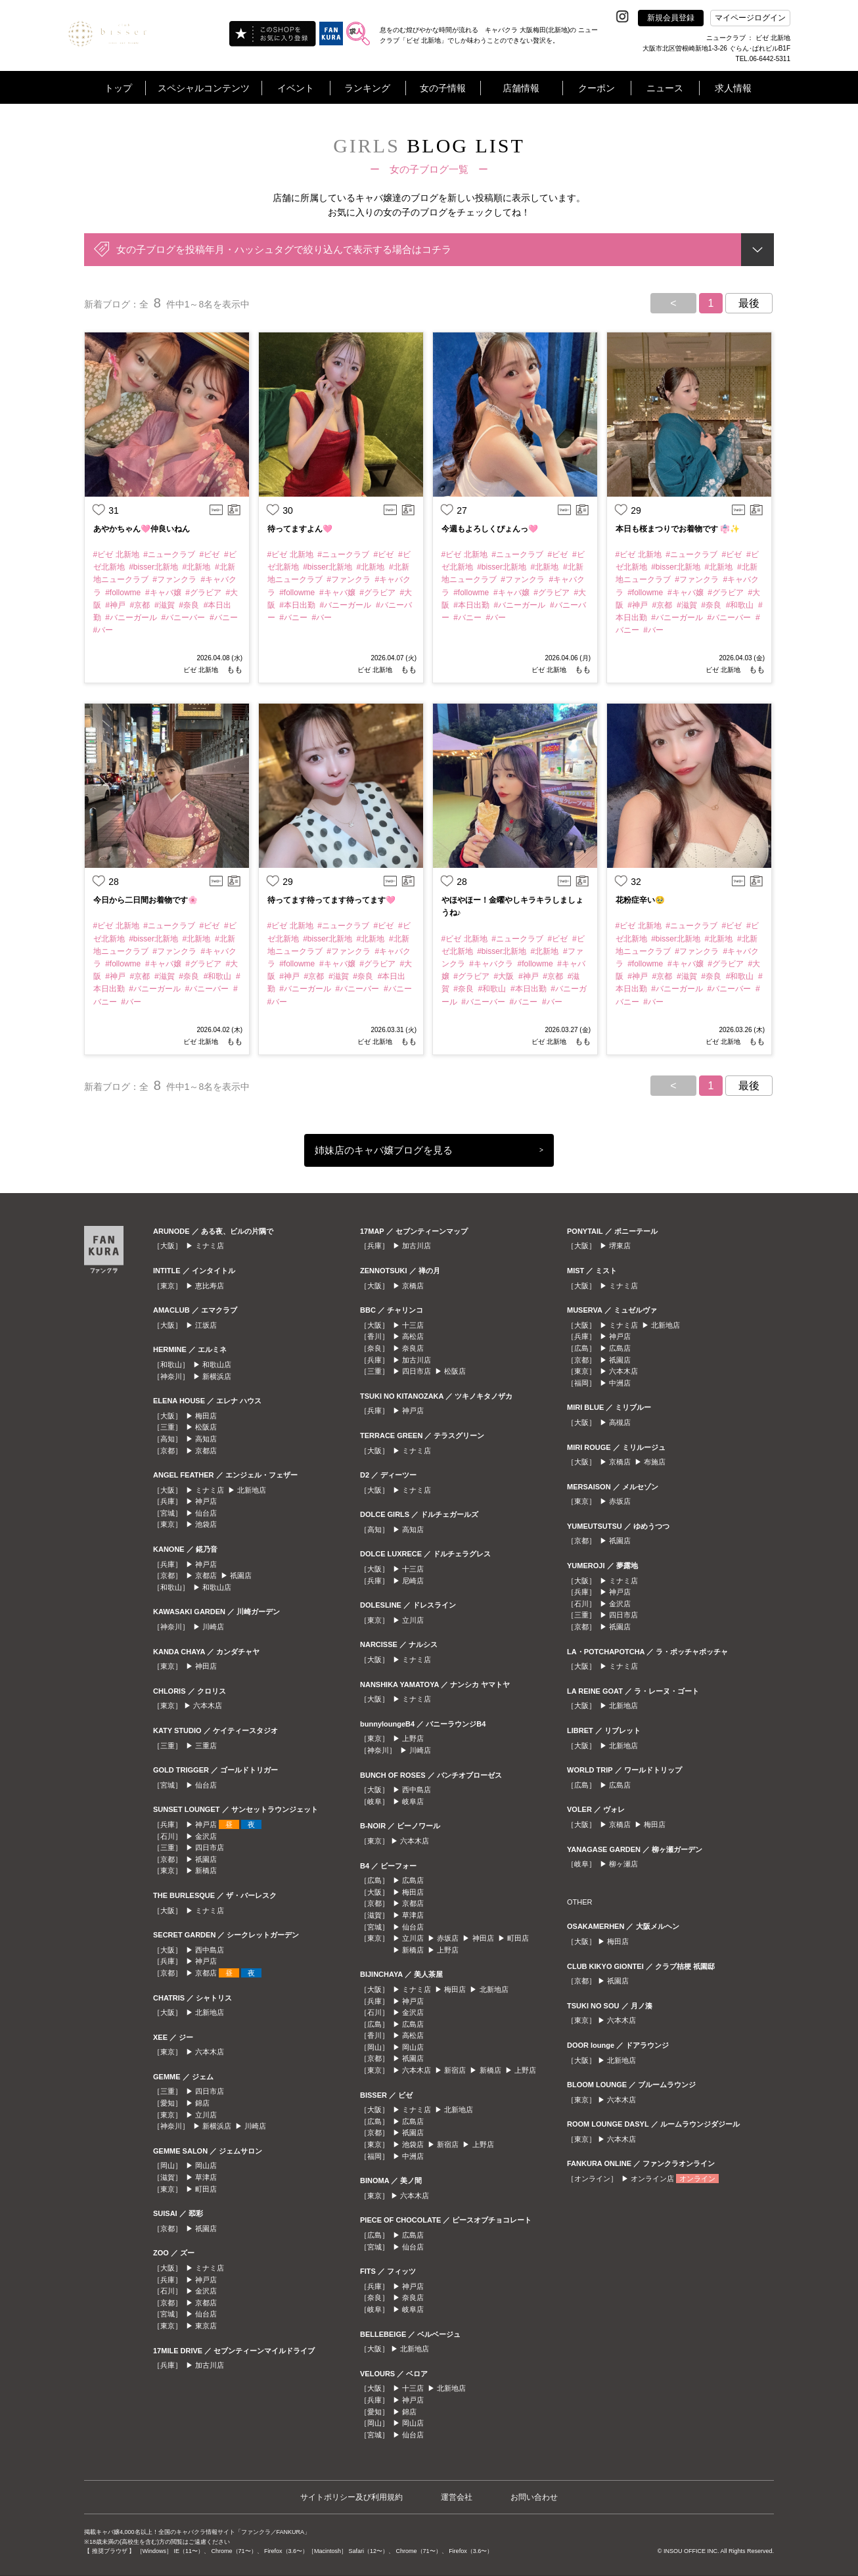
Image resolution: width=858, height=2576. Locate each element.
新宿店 (455, 2070)
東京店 (206, 2326)
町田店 (206, 2189)
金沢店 (206, 1836)
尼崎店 (413, 1581)
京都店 (206, 1451)
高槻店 (620, 1422)
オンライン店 (652, 2178)
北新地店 (251, 1490)
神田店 (206, 1666)
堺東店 (620, 1246)
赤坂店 (448, 1938)
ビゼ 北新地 (200, 669)
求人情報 (733, 88)
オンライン (697, 2178)
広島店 (413, 1880)
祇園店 (241, 1575)
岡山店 (206, 2165)
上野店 (413, 1738)
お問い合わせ (534, 2497)
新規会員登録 (670, 17)
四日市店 (209, 1847)
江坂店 (206, 1325)
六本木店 (207, 1705)
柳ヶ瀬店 (623, 1864)
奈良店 (413, 1348)
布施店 (655, 1462)
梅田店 (206, 1416)
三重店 (206, 1746)
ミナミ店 (209, 1246)
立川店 (206, 2115)
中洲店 (413, 2156)
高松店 (413, 1336)
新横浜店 (216, 1376)
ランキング (367, 88)
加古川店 (209, 2365)
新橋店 (206, 1870)
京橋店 (413, 1286)
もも (233, 669)
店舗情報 (521, 88)
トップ (118, 88)
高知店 (206, 1439)
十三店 (413, 1325)
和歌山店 (216, 1364)
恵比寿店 (209, 1286)
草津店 (206, 2177)
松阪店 (206, 1427)
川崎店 (213, 1627)
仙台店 (206, 1513)
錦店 (202, 2103)
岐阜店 (413, 1801)
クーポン (596, 88)
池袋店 (206, 1524)
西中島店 (209, 1950)
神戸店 (206, 1501)
